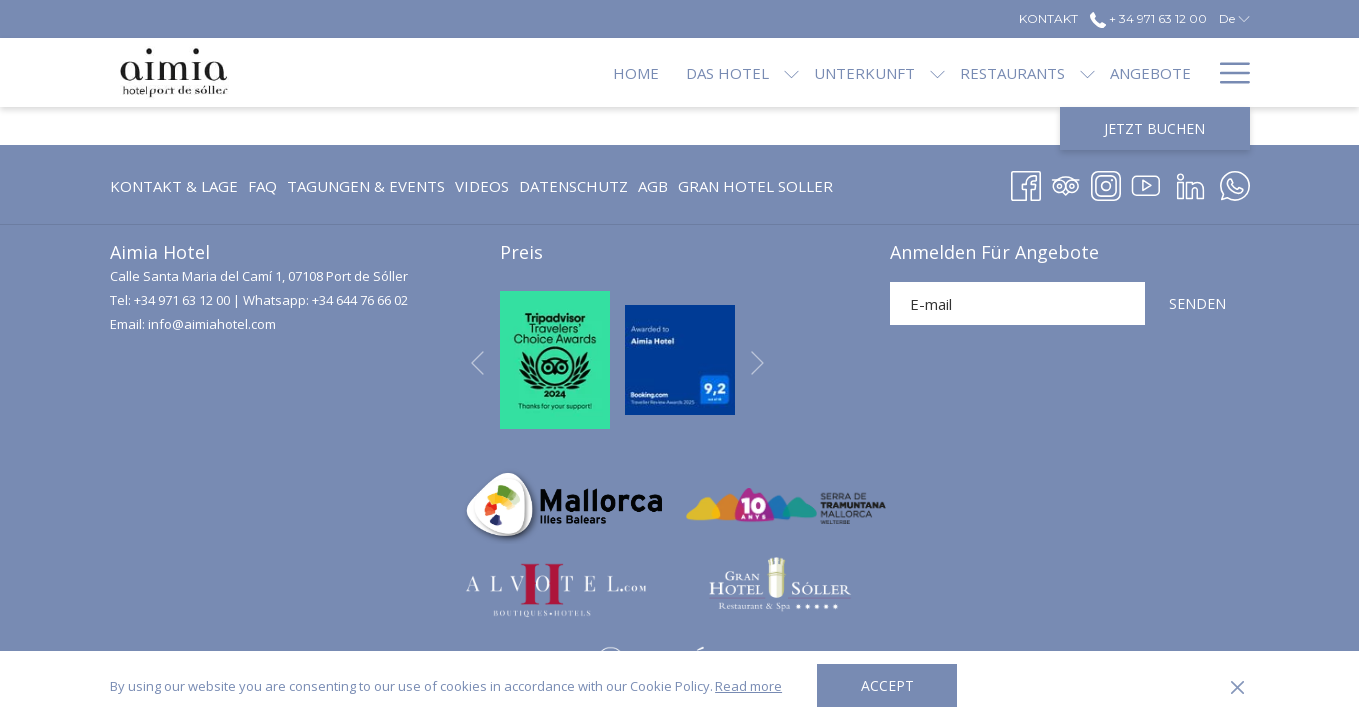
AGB (653, 186)
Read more (748, 686)
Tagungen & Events (366, 186)
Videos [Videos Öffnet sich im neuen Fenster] (482, 189)
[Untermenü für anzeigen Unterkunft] (870, 72)
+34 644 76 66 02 (360, 300)
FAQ (262, 186)
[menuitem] (176, 185)
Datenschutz (573, 186)
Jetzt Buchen (1154, 128)
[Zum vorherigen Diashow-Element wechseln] (477, 363)
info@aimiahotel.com (212, 324)
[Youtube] (1146, 182)
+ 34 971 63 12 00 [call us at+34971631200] (1148, 18)
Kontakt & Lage (174, 186)
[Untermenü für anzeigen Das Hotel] (724, 72)
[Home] (569, 72)
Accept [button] (887, 685)
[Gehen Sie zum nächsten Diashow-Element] (757, 363)
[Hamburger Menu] (1227, 72)
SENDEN (1197, 303)
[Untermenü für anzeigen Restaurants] (1020, 72)
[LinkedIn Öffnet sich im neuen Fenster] (1190, 182)
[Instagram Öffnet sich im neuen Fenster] (1106, 182)
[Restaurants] (945, 72)
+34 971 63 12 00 (182, 300)
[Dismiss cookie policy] (1237, 686)
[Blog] (1170, 72)
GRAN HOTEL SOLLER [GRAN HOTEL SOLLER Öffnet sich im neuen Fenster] (755, 189)
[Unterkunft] (797, 72)
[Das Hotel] (659, 72)
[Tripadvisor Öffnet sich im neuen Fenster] (1066, 182)
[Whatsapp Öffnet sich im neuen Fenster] (1235, 182)
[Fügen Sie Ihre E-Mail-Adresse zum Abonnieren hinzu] (1017, 303)
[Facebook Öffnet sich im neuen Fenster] (1026, 182)
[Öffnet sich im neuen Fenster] (555, 358)
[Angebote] (1083, 72)
